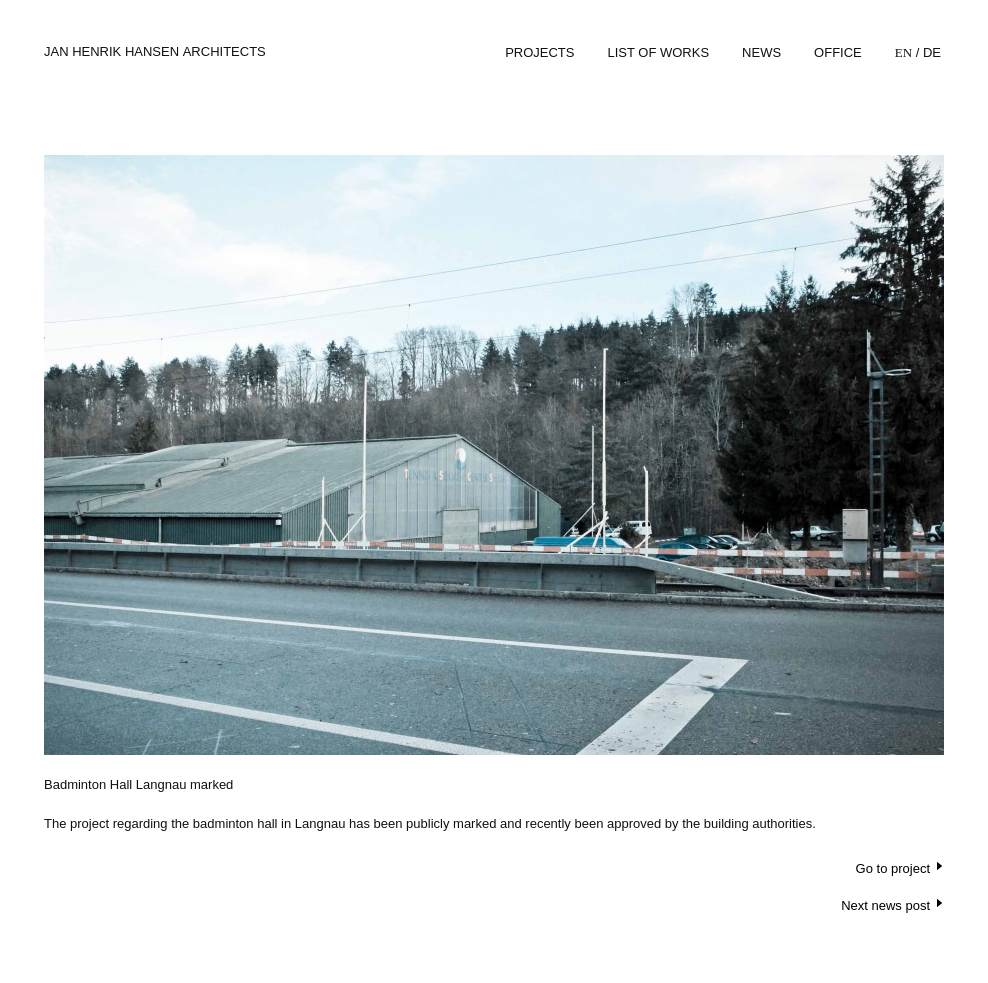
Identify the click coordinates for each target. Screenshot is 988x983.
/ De (918, 52)
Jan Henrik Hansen (155, 51)
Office (838, 52)
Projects (539, 52)
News (761, 52)
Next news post (885, 905)
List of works (658, 52)
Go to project (893, 868)
